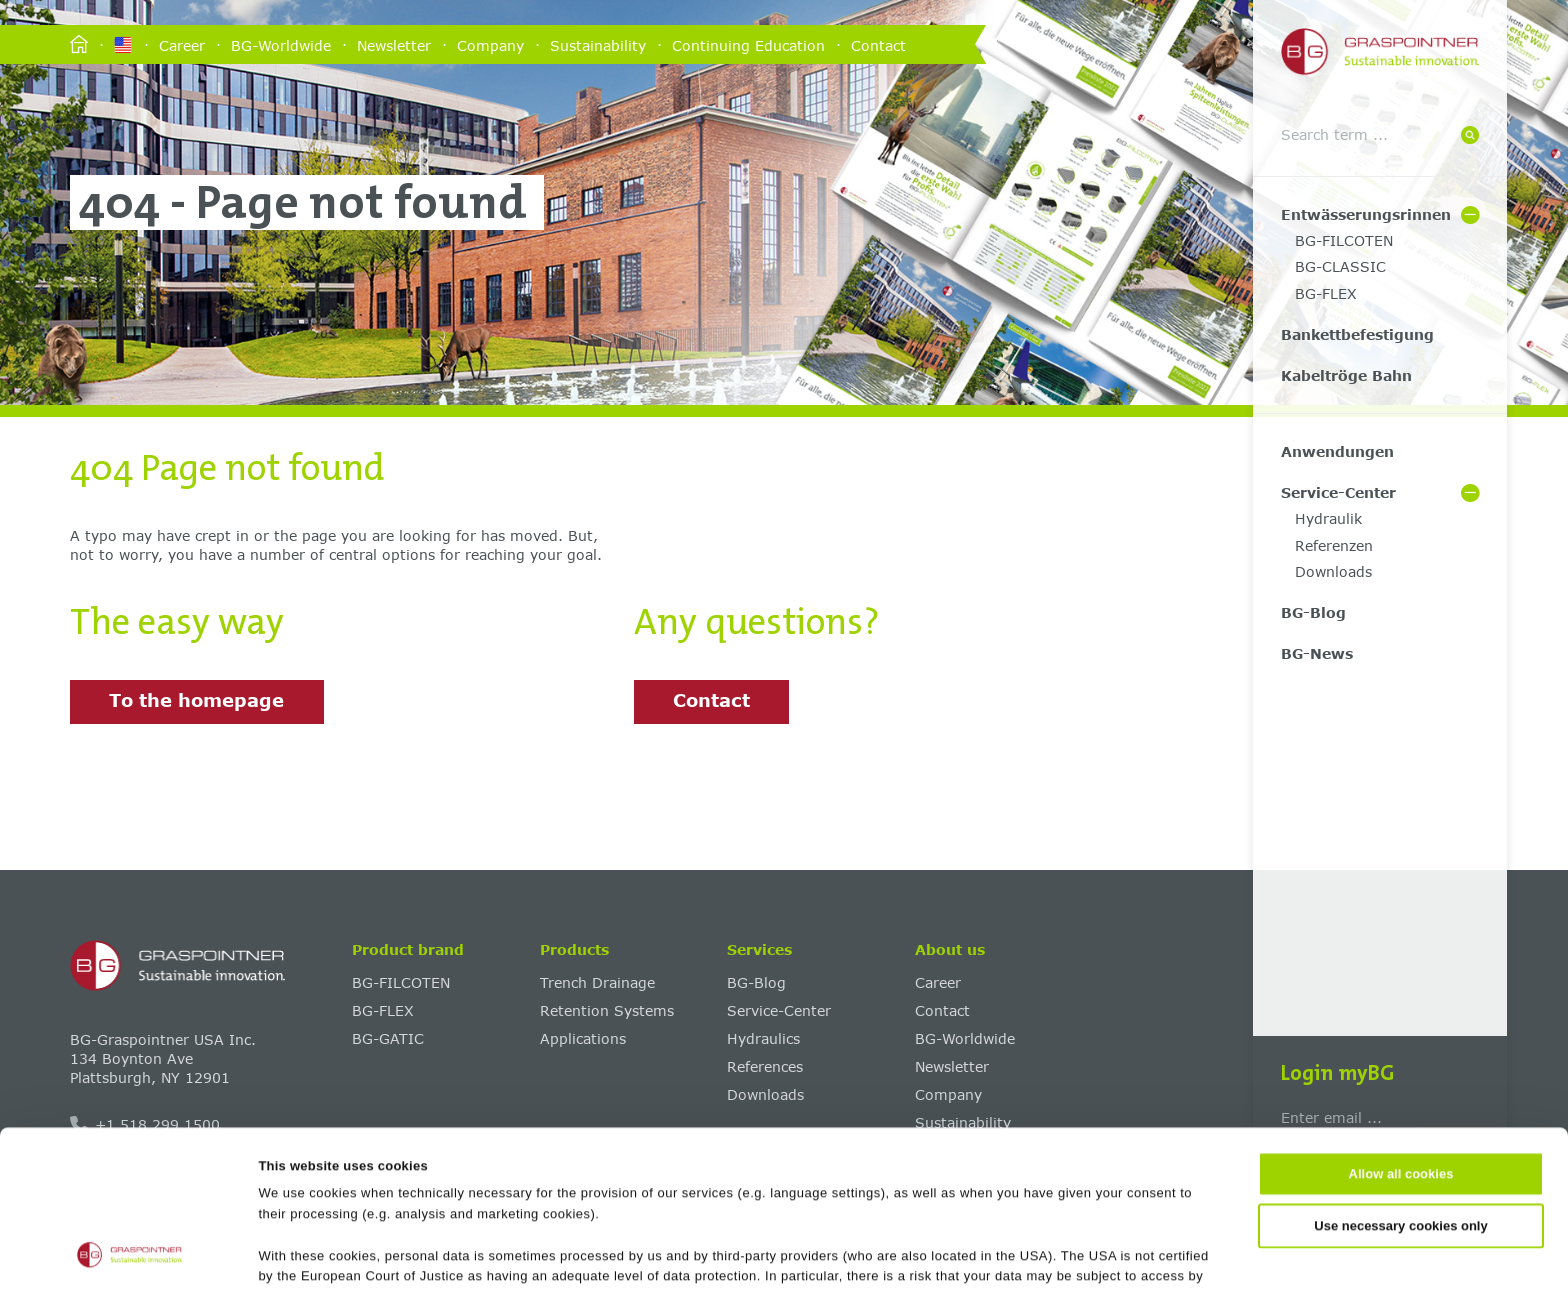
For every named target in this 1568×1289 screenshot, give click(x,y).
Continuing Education (748, 44)
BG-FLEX (1326, 293)
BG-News (1317, 653)
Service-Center (1338, 492)
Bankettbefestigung (1357, 334)
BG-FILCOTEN (1344, 240)
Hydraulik (1328, 518)
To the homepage (196, 700)
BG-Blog (1313, 612)
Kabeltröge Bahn (1346, 375)
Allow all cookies (1401, 1028)
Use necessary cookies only (1400, 1079)
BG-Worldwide (281, 44)
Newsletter (394, 44)
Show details (971, 1251)
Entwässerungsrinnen (1366, 214)
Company (490, 44)
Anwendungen (1337, 451)
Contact (878, 44)
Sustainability (598, 44)
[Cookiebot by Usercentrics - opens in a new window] (129, 1252)
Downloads (1333, 571)
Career (182, 44)
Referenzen (1334, 545)
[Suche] (1470, 136)
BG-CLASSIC (1340, 266)
